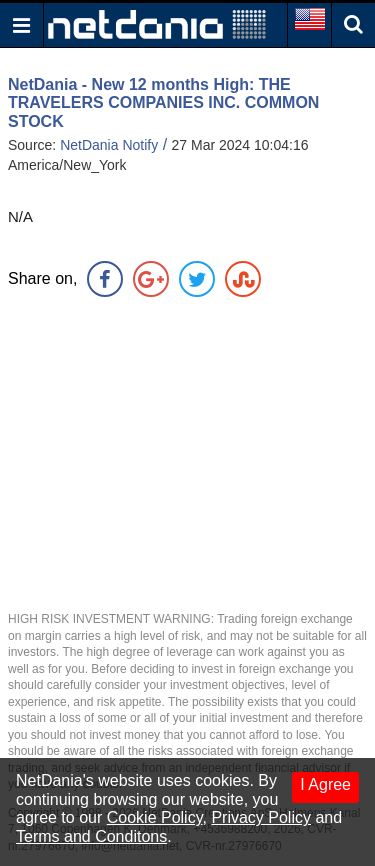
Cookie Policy (155, 817)
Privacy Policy (261, 817)
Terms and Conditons (91, 836)
